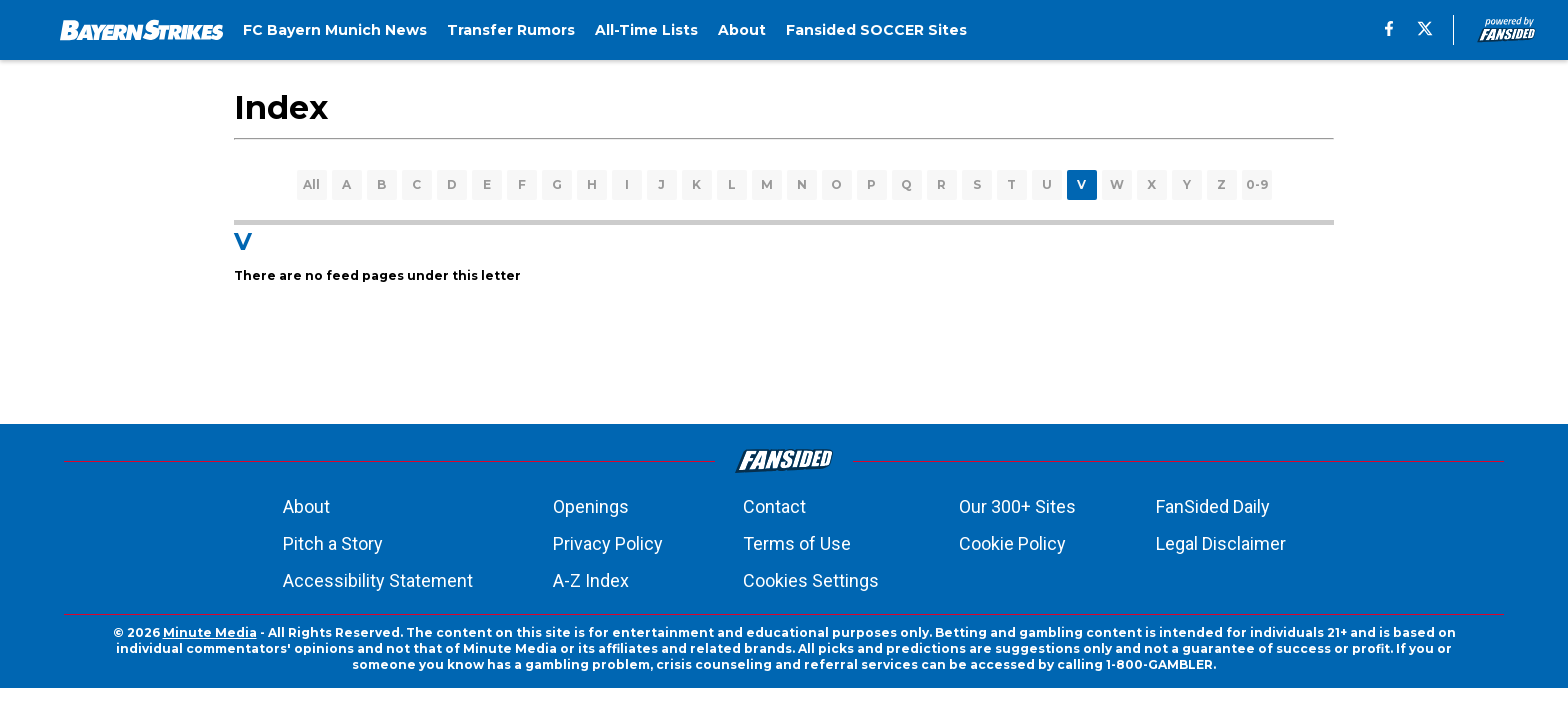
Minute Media (210, 632)
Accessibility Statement (378, 580)
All (311, 184)
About (306, 506)
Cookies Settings (811, 580)
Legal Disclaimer (1221, 543)
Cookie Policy (1012, 543)
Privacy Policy (608, 543)
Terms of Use (797, 543)
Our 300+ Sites (1017, 506)
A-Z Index (591, 580)
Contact (774, 506)
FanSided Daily (1213, 506)
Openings (591, 506)
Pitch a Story (333, 543)
